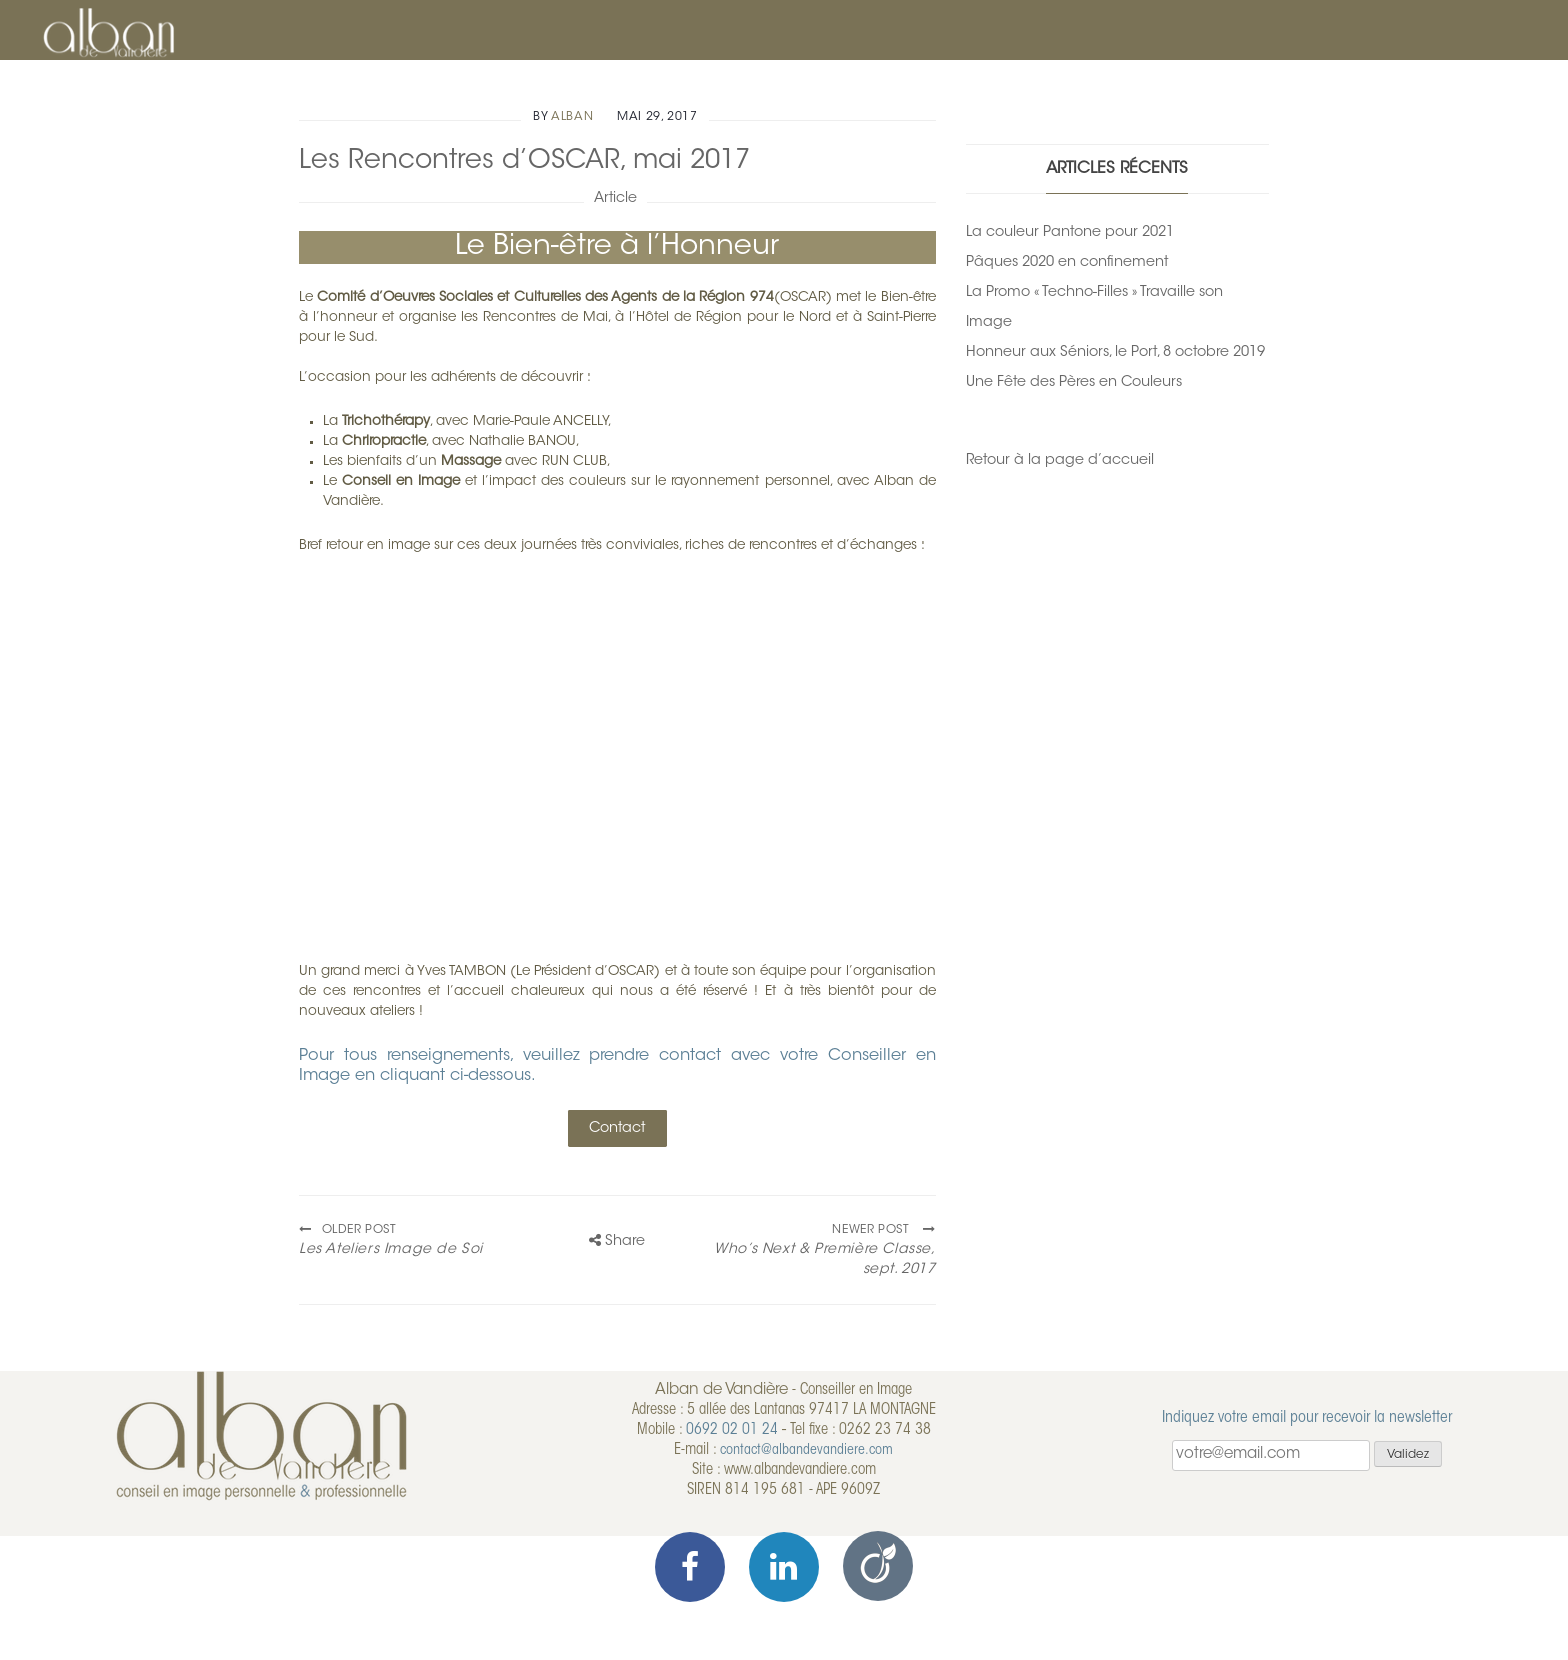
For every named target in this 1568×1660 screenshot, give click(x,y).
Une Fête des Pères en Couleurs (1074, 382)
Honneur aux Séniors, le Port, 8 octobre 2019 (1115, 352)
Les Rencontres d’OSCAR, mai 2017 (524, 161)
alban (572, 117)
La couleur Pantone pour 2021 (1070, 232)
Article (615, 198)
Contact (617, 1128)
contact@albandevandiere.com (806, 1450)
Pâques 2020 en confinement (1067, 262)
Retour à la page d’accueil (1060, 460)
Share (617, 1241)
